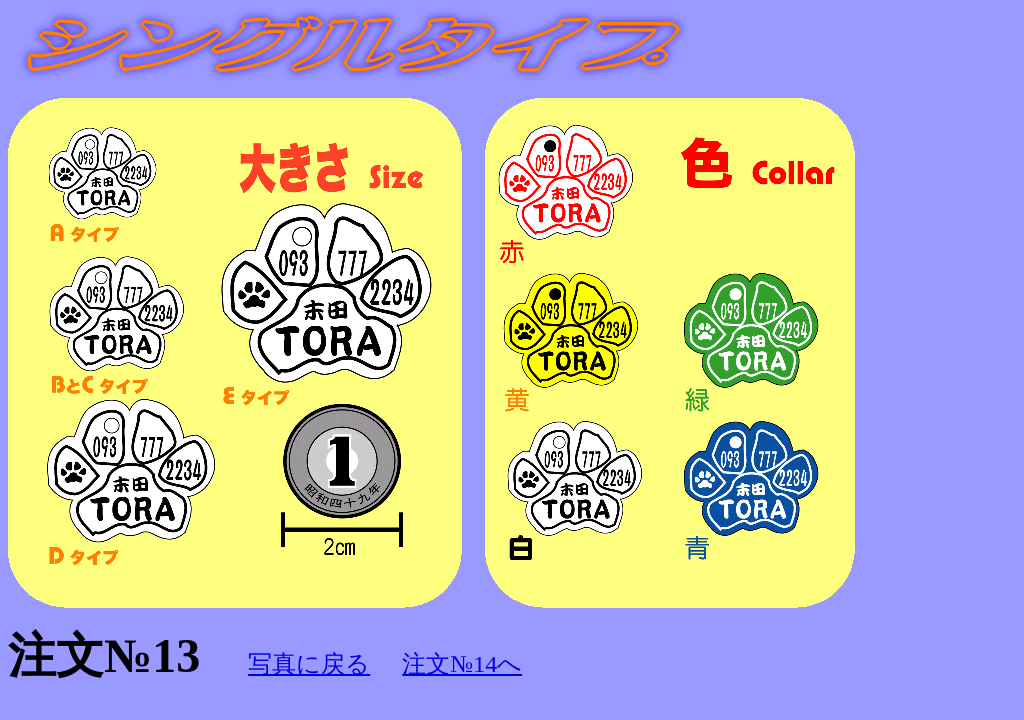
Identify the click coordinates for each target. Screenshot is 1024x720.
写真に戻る (309, 664)
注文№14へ (462, 664)
